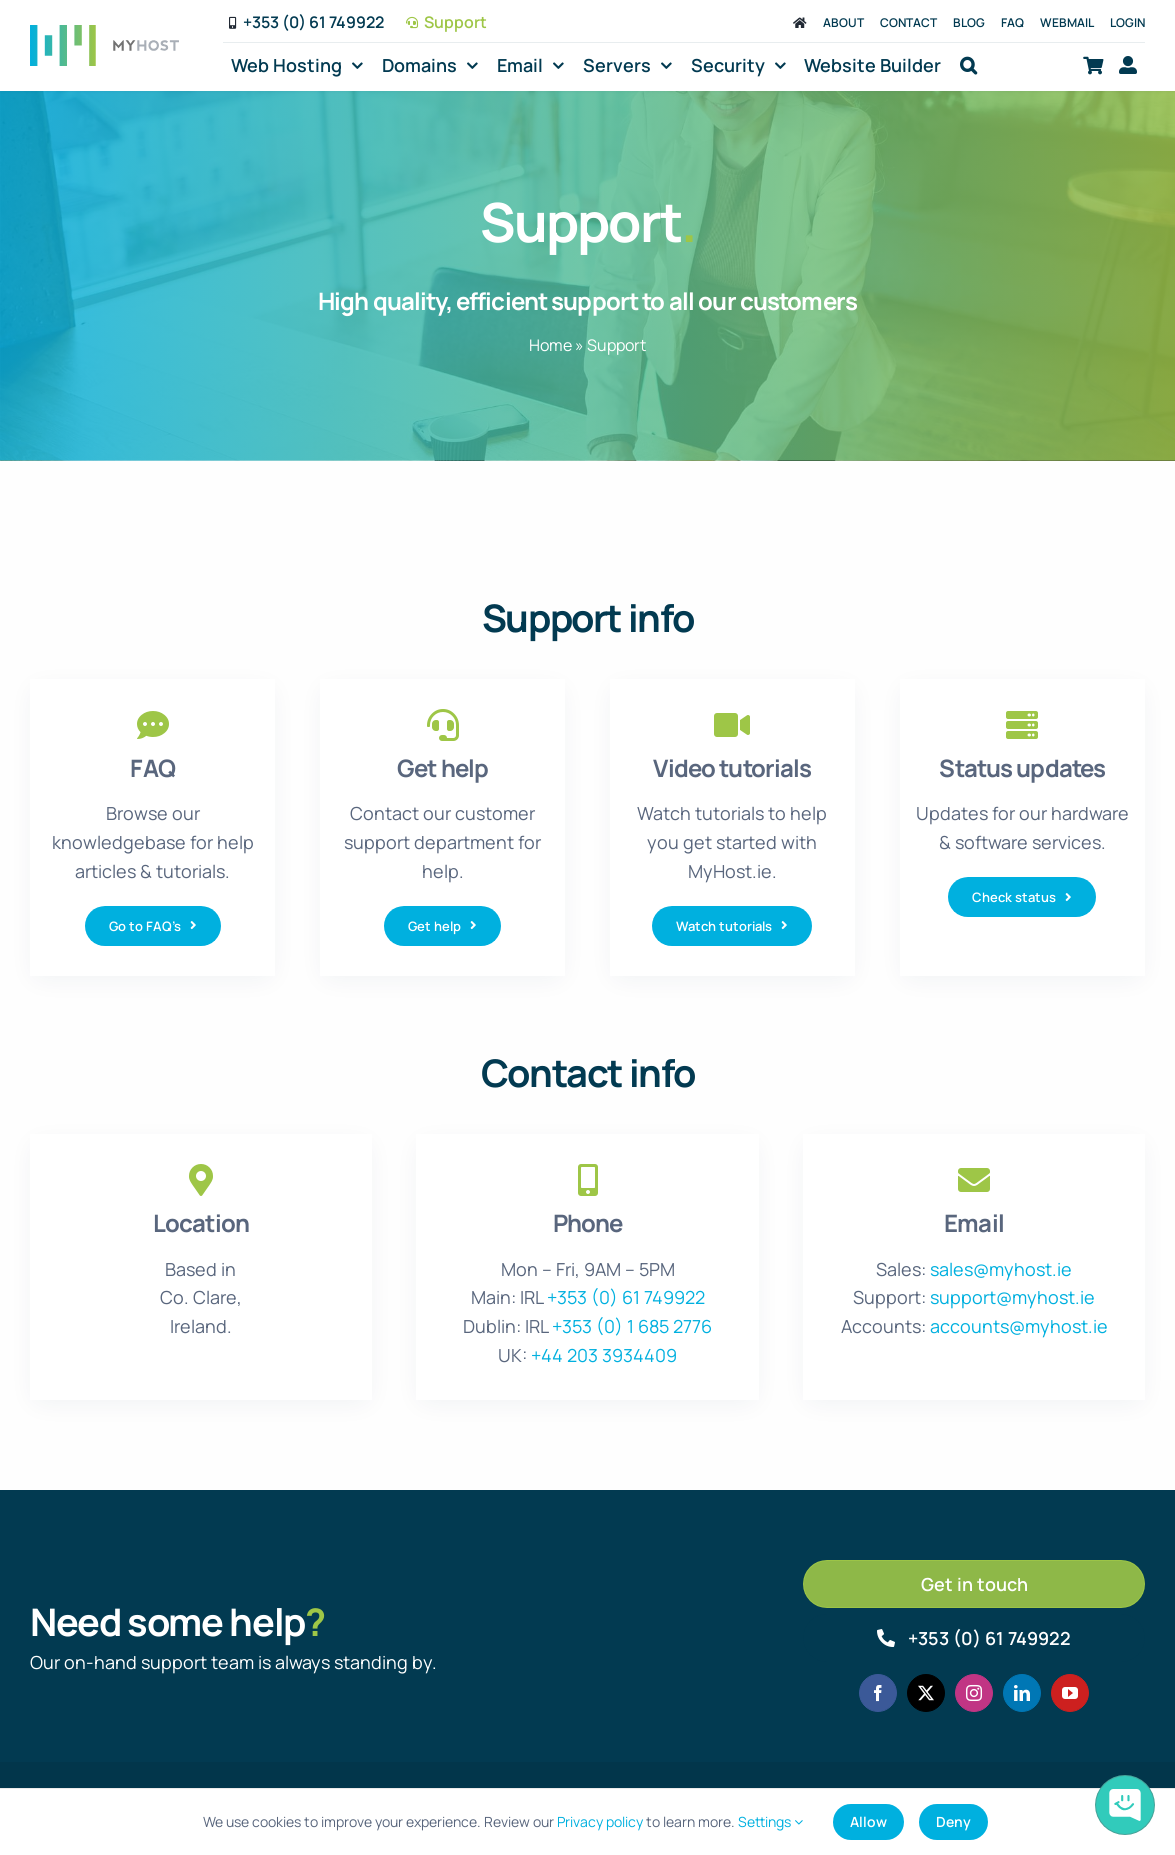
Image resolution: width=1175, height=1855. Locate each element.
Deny (953, 1821)
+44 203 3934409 (604, 1355)
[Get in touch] (974, 1584)
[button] (968, 65)
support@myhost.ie (1012, 1297)
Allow (868, 1821)
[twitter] (926, 1693)
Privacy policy (600, 1821)
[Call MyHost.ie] (974, 1638)
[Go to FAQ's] (153, 926)
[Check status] (1022, 897)
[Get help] (442, 926)
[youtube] (1070, 1693)
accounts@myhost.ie (1019, 1326)
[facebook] (878, 1693)
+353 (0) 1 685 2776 (632, 1326)
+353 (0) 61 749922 (626, 1297)
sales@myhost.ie (1001, 1269)
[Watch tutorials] (732, 926)
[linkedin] (1022, 1693)
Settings (770, 1821)
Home (550, 345)
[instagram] (974, 1693)
